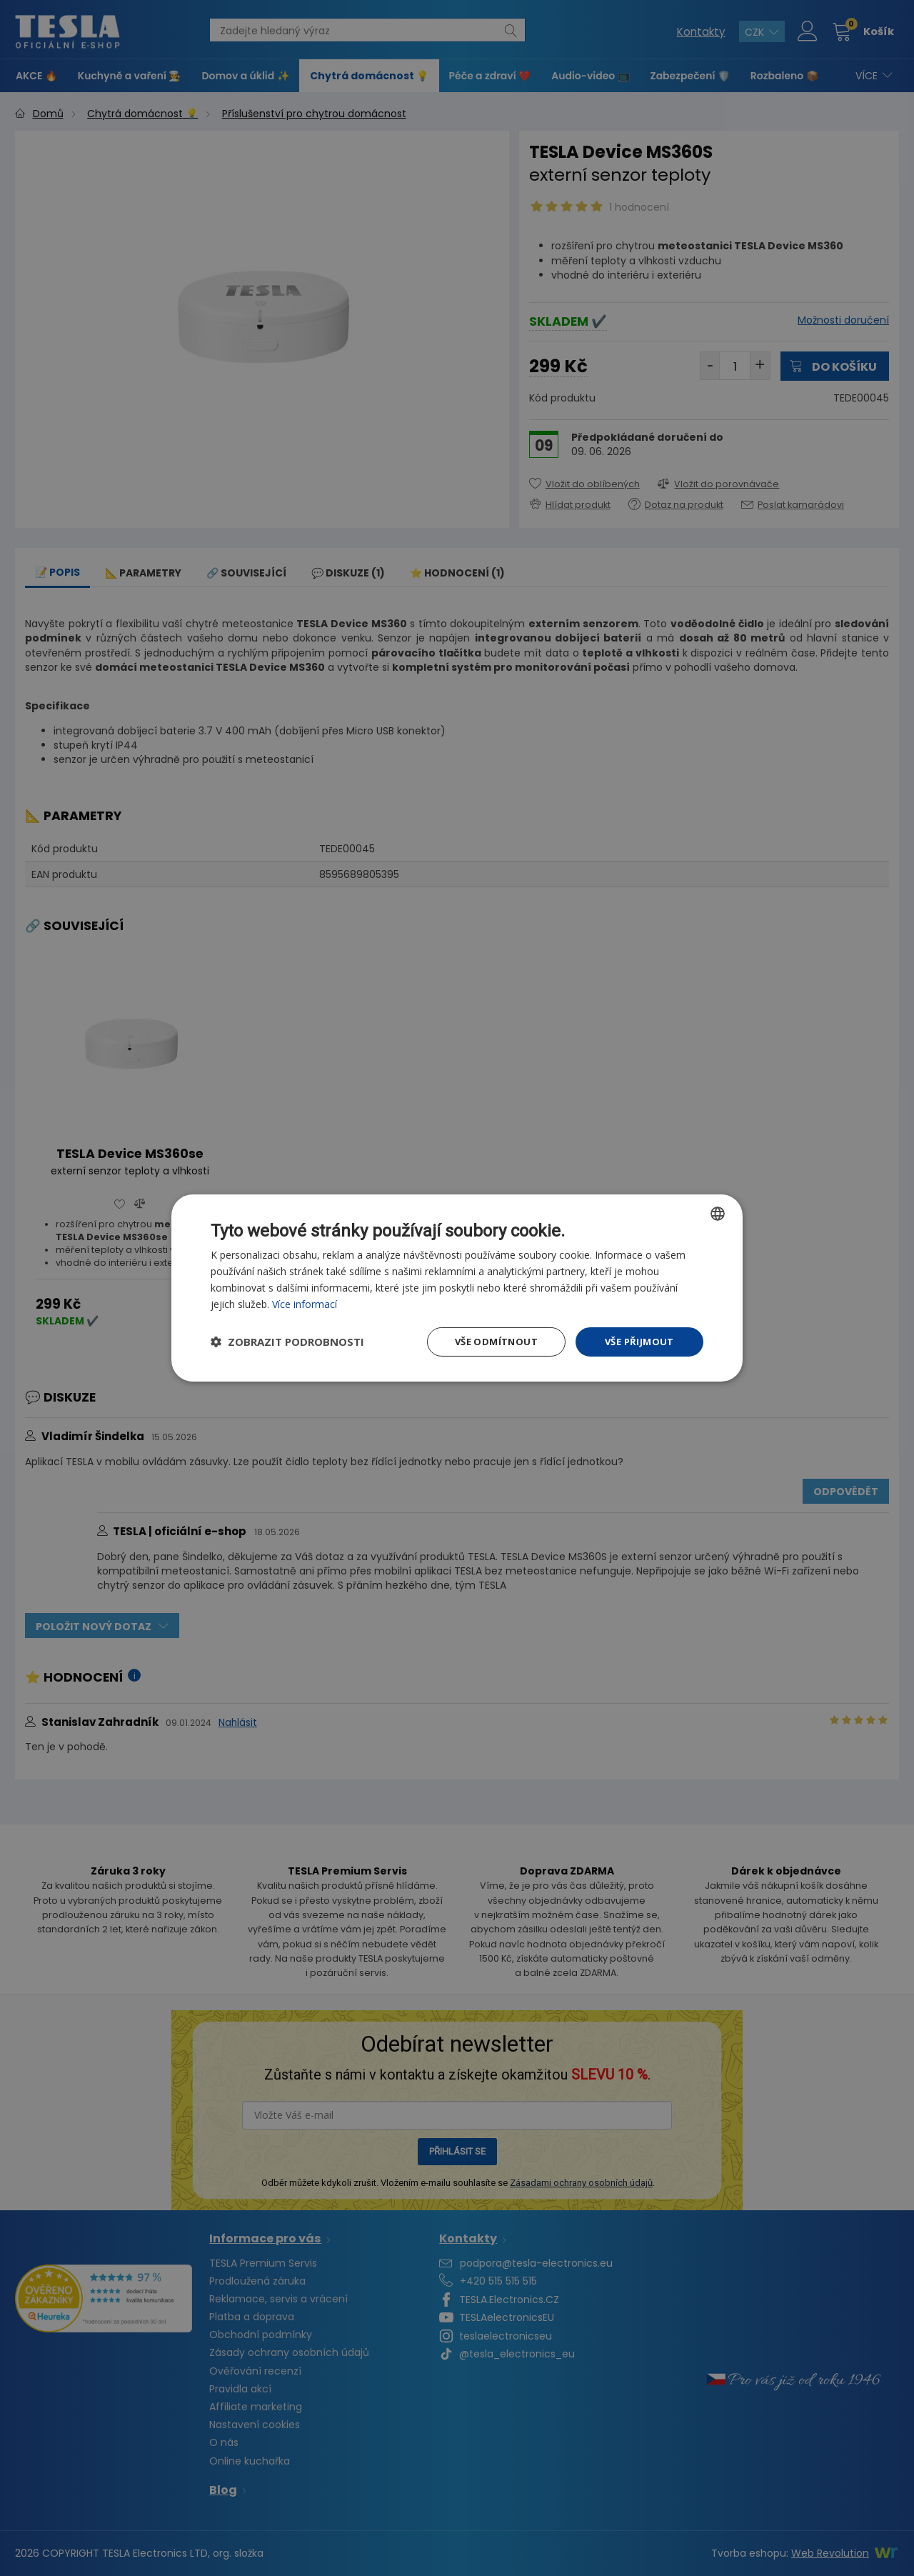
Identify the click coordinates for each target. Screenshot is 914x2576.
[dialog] (457, 1287)
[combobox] (717, 1211)
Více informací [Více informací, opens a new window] (305, 1303)
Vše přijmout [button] (638, 1342)
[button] (287, 1342)
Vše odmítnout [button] (492, 1342)
